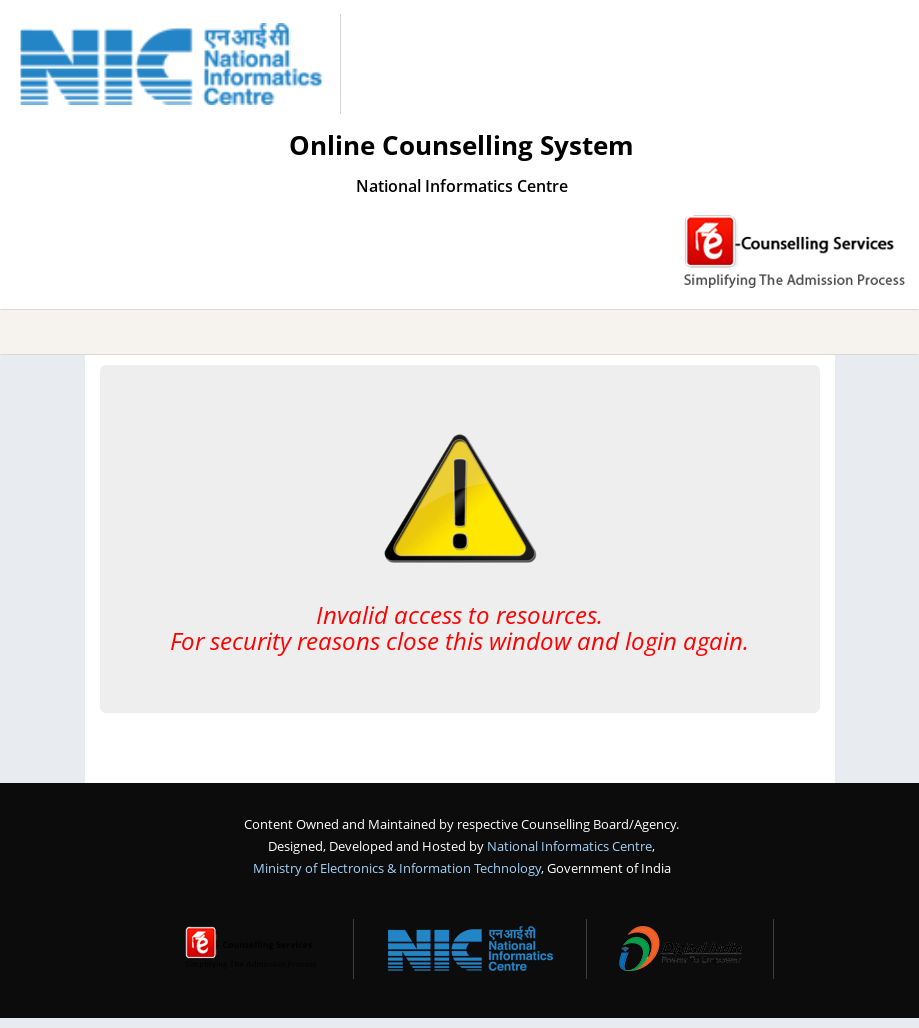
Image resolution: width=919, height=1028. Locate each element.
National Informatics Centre (569, 846)
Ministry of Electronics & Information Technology (397, 868)
